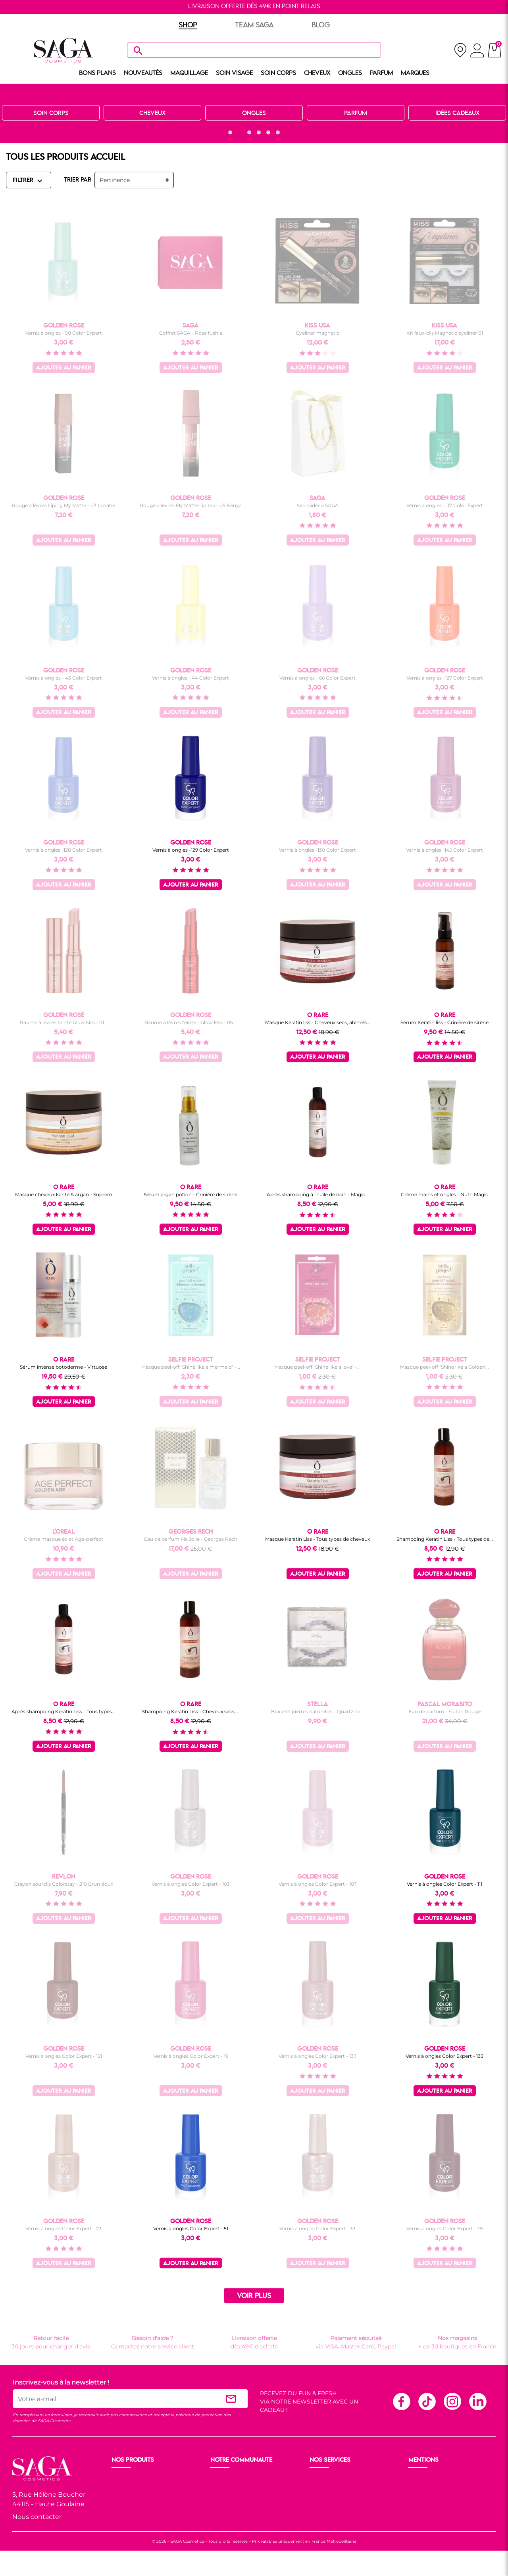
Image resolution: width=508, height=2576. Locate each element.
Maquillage (128, 2488)
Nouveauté (127, 2478)
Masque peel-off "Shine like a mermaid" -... (190, 1367)
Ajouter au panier (63, 368)
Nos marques (131, 2526)
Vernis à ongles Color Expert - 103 (191, 1884)
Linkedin (477, 2401)
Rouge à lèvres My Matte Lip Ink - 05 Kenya (191, 505)
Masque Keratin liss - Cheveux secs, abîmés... (317, 1022)
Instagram (452, 2401)
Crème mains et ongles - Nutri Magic (444, 1194)
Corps (120, 2507)
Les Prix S (224, 2497)
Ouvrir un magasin (237, 2478)
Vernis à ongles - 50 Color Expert (63, 333)
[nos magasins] (460, 50)
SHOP (188, 25)
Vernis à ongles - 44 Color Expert (190, 678)
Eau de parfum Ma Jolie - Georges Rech (190, 1539)
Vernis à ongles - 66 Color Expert (317, 678)
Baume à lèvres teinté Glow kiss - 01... (64, 1022)
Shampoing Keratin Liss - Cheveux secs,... (190, 1711)
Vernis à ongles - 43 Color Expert (63, 678)
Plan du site (425, 2516)
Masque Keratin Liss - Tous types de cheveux (317, 1539)
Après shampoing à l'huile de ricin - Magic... (318, 1194)
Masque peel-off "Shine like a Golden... (444, 1367)
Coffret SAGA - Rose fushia (190, 333)
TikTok (426, 2401)
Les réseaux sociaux (238, 2516)
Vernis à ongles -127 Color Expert (444, 678)
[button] (230, 132)
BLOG (321, 25)
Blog (217, 2507)
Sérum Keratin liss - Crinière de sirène (444, 1022)
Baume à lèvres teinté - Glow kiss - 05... (190, 1022)
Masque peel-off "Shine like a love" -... (317, 1367)
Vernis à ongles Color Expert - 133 (444, 2056)
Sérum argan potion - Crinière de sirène (190, 1194)
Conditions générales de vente (451, 2488)
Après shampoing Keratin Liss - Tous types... (63, 1711)
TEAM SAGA (254, 25)
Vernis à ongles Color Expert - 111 (444, 1884)
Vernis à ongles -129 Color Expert (190, 850)
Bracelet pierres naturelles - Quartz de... (317, 1711)
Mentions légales (432, 2478)
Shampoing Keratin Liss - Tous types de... (444, 1539)
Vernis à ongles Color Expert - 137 (317, 2056)
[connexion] (477, 51)
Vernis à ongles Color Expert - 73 (63, 2228)
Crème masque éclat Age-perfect (63, 1539)
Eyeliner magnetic (317, 333)
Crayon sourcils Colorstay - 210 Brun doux (63, 1884)
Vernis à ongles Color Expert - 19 (190, 2056)
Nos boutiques (231, 2488)
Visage (122, 2497)
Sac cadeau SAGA (318, 505)
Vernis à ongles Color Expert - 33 (317, 2228)
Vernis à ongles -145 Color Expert (444, 850)
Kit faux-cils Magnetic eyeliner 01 (444, 333)
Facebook (401, 2401)
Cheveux (124, 2516)
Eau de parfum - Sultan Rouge (445, 1711)
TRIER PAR (77, 180)
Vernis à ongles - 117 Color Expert (444, 505)
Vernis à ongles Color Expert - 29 (444, 2228)
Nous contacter (37, 2516)
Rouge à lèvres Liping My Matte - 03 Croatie (63, 505)
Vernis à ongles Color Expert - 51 (190, 2228)
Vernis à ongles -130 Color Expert (317, 850)
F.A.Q (318, 2497)
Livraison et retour (336, 2478)
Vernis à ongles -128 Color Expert (63, 850)
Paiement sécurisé (336, 2488)
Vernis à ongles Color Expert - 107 (318, 1884)
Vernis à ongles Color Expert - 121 (63, 2056)
